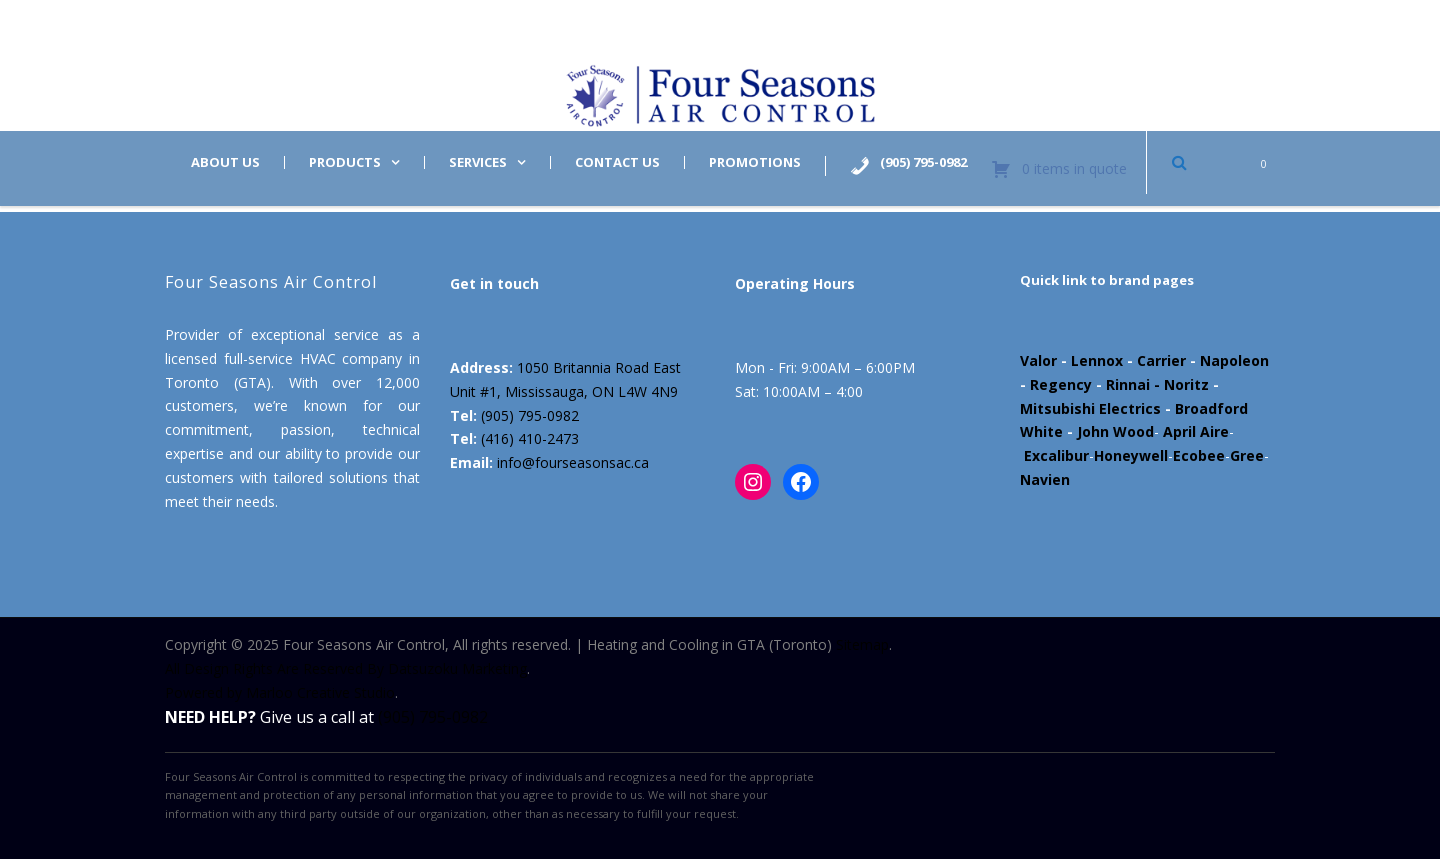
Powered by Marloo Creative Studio (280, 692)
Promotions (755, 162)
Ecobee (1199, 455)
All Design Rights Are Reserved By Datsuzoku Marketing (346, 668)
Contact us (617, 162)
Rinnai (1128, 384)
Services (478, 162)
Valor (1038, 360)
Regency (1061, 384)
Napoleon (1234, 360)
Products (345, 162)
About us (225, 162)
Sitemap (862, 644)
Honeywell (1131, 455)
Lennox (1097, 360)
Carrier (1161, 360)
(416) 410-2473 (530, 438)
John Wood (1115, 431)
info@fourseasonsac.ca (573, 462)
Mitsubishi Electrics (1090, 408)
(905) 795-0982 (530, 415)
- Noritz (1179, 384)
